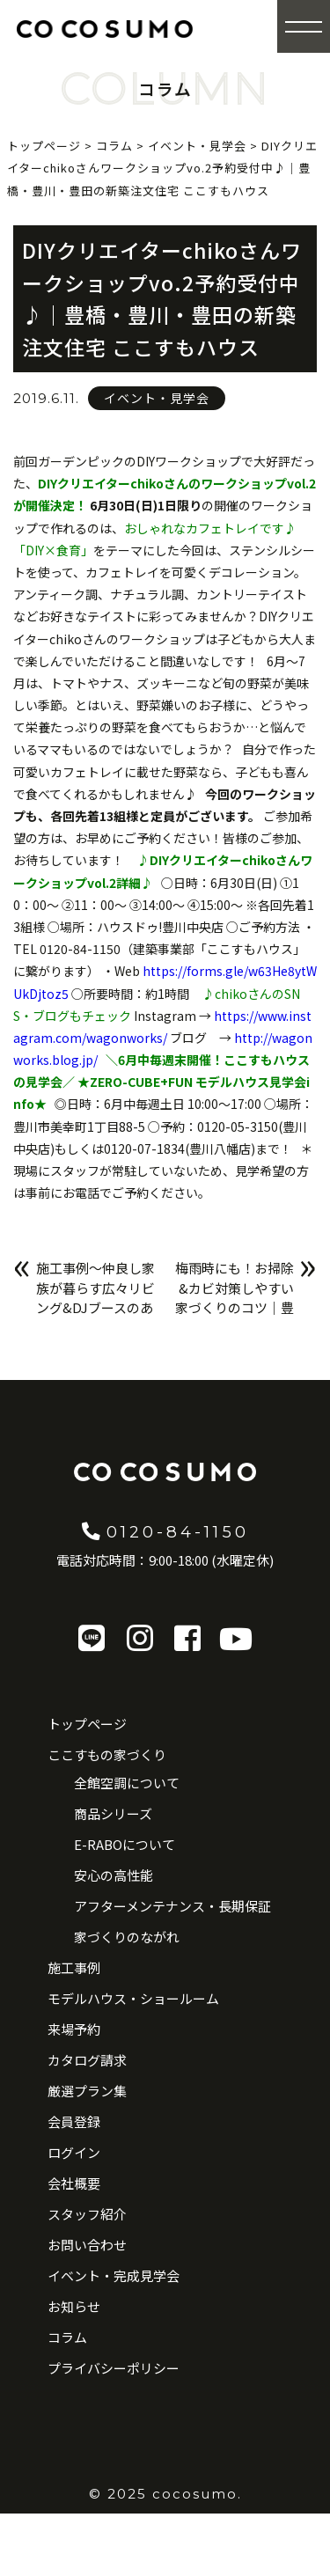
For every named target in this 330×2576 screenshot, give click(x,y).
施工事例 (74, 1967)
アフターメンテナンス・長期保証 (172, 1906)
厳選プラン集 (87, 2090)
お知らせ (74, 2306)
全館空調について (127, 1782)
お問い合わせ (87, 2244)
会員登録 (74, 2121)
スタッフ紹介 (87, 2214)
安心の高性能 (113, 1875)
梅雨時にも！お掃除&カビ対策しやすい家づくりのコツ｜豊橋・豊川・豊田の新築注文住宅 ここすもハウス (234, 1317)
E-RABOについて (124, 1844)
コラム (67, 2337)
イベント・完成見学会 (114, 2275)
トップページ (87, 1723)
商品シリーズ (113, 1813)
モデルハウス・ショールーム (133, 1998)
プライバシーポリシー (114, 2368)
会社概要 (74, 2183)
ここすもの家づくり (107, 1754)
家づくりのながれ (127, 1936)
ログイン (74, 2152)
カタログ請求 (87, 2060)
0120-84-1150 (165, 1530)
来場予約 (74, 2029)
